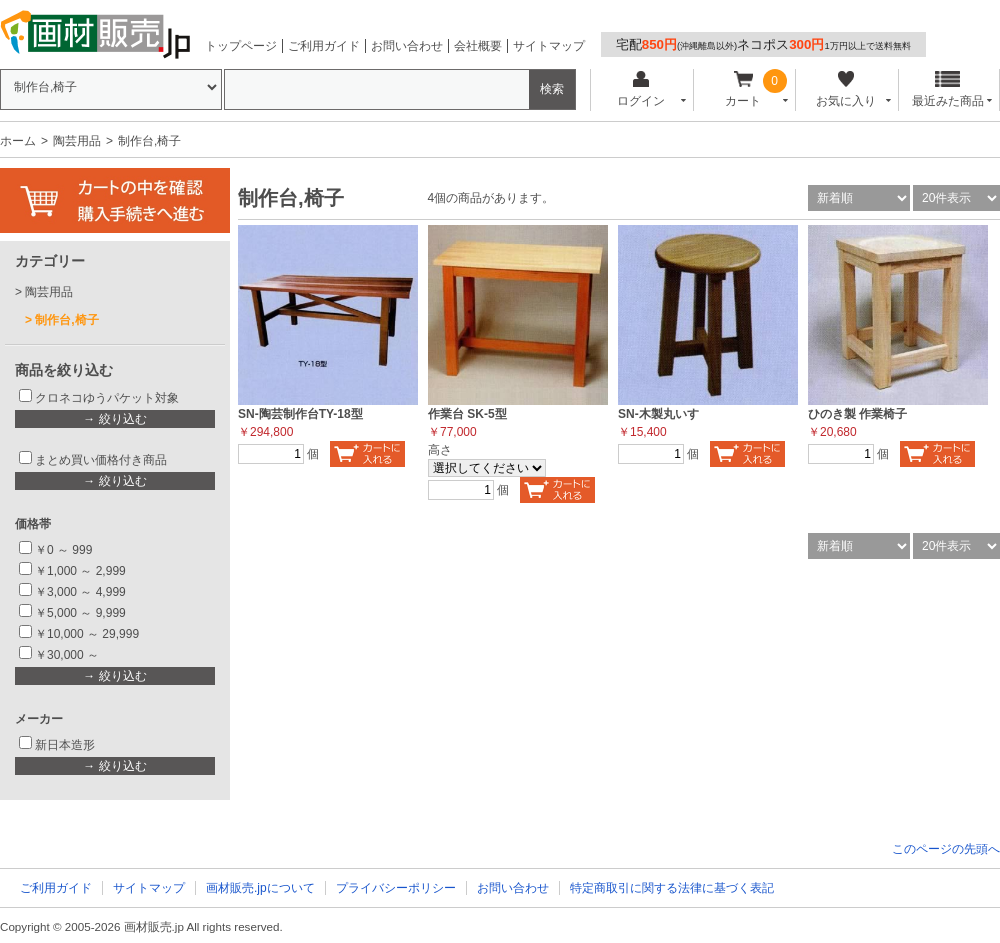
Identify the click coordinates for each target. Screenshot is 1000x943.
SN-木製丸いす (658, 414)
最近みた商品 (948, 89)
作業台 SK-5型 (467, 414)
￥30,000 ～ (68, 655)
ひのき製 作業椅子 (857, 414)
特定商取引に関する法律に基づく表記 (672, 888)
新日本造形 (65, 745)
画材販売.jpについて (260, 888)
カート (743, 89)
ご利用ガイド (324, 46)
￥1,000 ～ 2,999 (80, 571)
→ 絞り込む (114, 419)
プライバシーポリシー (396, 888)
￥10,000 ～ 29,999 (87, 634)
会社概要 (478, 46)
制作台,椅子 (66, 320)
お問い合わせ (407, 46)
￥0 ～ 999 (63, 550)
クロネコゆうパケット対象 (107, 398)
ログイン (640, 89)
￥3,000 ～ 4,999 (80, 592)
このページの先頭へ (946, 849)
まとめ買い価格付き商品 (101, 460)
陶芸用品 (77, 141)
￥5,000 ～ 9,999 (80, 613)
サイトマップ (549, 46)
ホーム (18, 141)
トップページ (241, 46)
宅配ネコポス (763, 44)
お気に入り (845, 89)
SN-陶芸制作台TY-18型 (300, 414)
